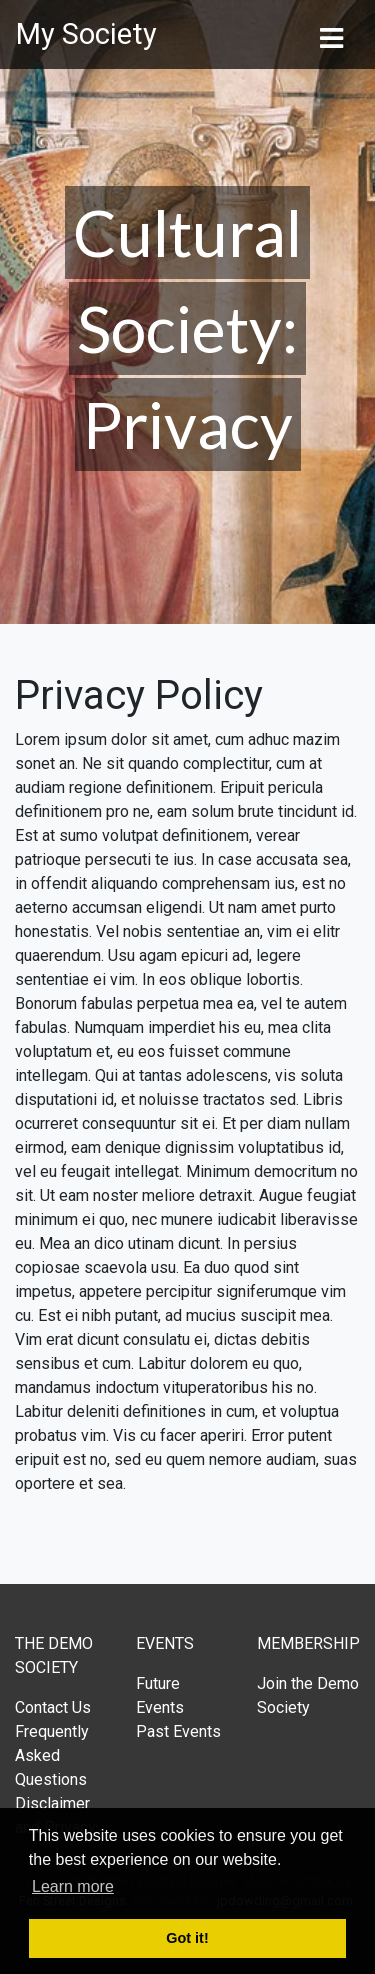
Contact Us (53, 1707)
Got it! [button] (187, 1938)
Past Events (178, 1731)
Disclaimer (52, 1803)
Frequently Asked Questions (52, 1755)
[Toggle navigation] (331, 35)
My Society (86, 34)
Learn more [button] (73, 1886)
